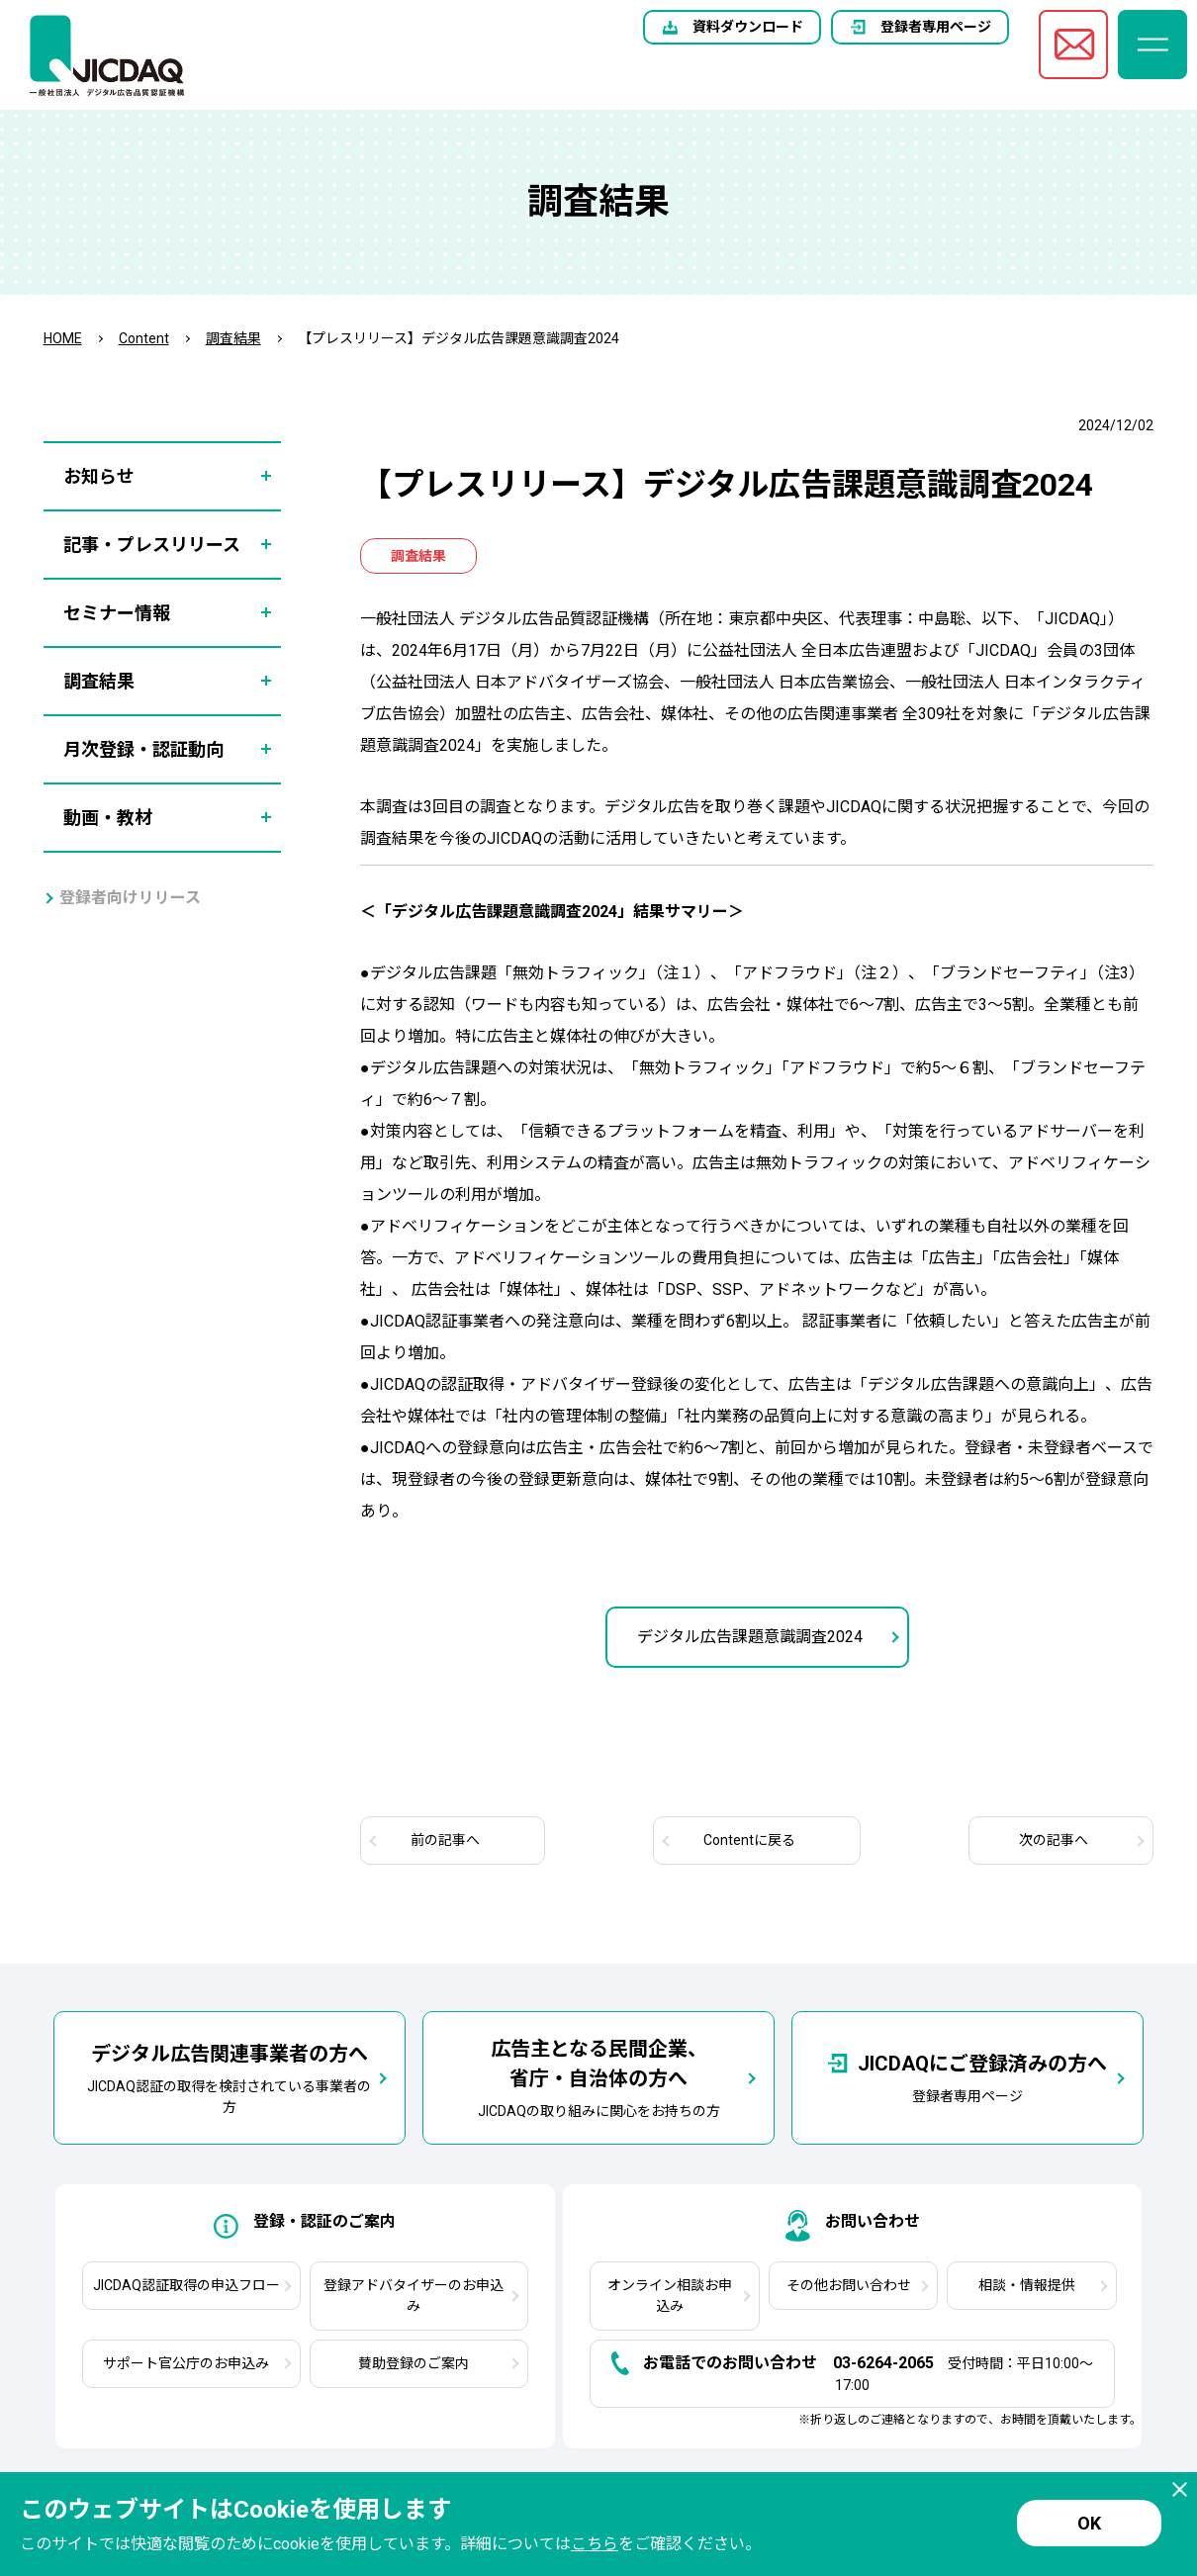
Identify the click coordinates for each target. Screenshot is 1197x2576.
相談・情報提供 (1026, 2285)
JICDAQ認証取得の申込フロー (186, 2285)
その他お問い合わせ (848, 2285)
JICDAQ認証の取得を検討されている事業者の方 (229, 2077)
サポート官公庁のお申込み (186, 2363)
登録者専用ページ (935, 27)
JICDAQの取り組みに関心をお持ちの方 (599, 2076)
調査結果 (233, 338)
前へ (445, 1840)
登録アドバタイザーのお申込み (413, 2295)
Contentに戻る (749, 1840)
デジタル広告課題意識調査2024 (750, 1636)
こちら (594, 2543)
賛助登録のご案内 (413, 2363)
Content (144, 338)
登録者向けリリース (130, 897)
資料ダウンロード (747, 27)
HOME (63, 338)
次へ (1053, 1840)
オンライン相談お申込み (669, 2295)
